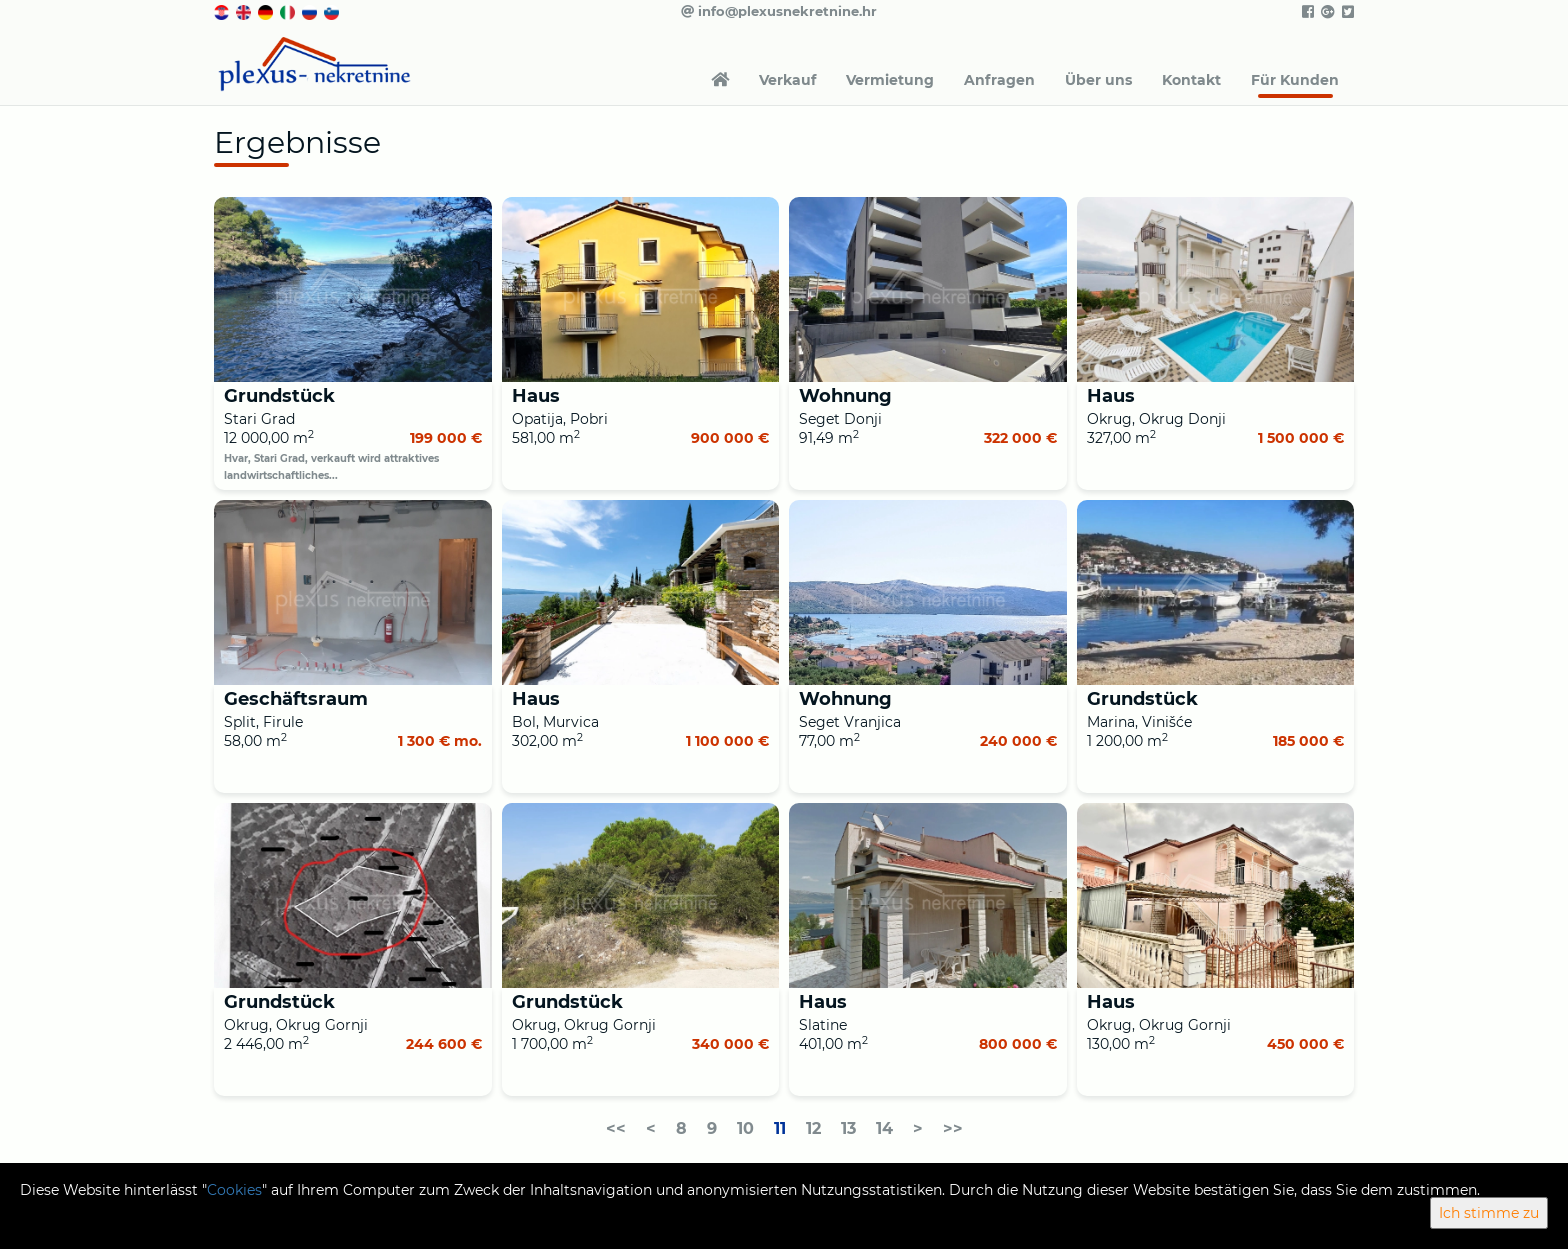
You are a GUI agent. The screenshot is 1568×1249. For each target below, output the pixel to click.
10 (745, 1128)
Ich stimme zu (1489, 1213)
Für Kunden (1295, 80)
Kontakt (1191, 80)
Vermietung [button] (890, 80)
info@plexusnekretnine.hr (779, 11)
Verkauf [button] (787, 80)
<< (616, 1128)
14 (884, 1128)
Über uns (1098, 80)
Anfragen (999, 80)
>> (953, 1128)
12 (813, 1128)
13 (848, 1128)
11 (780, 1128)
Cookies (234, 1190)
